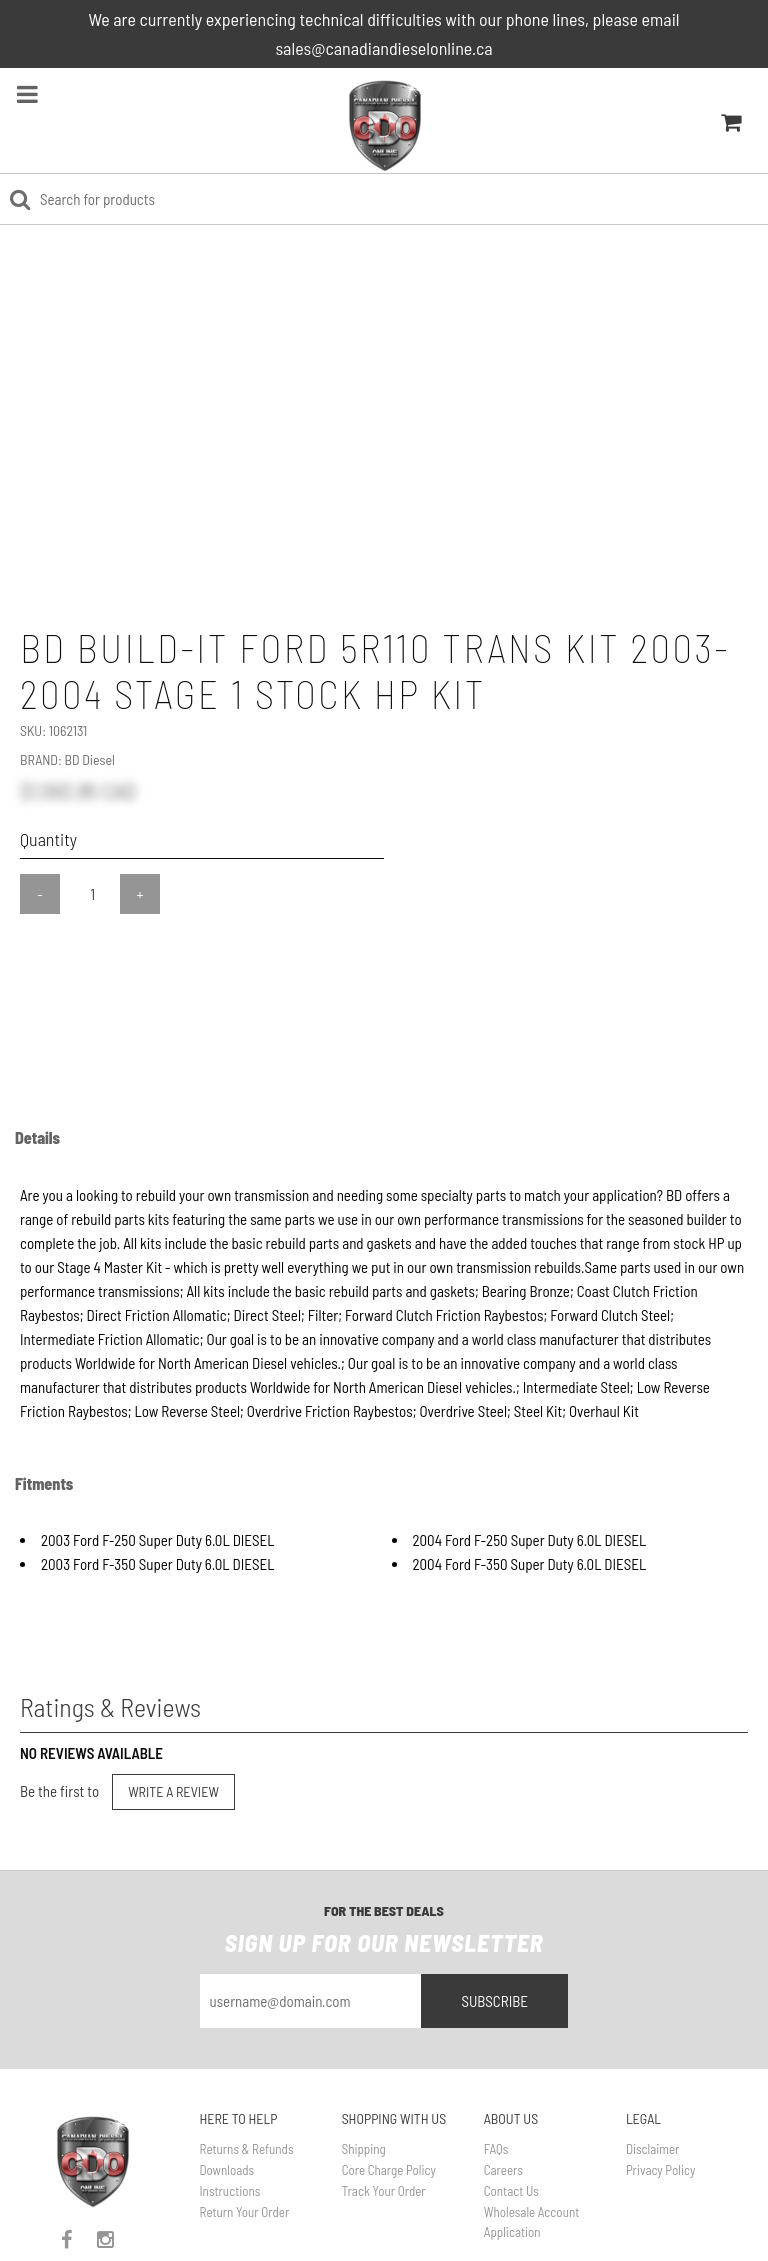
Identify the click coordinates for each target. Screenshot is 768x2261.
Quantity (48, 839)
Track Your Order (384, 2118)
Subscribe (494, 1929)
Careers (503, 2097)
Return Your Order (245, 2139)
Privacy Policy (660, 2097)
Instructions (230, 2118)
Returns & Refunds (247, 2077)
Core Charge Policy (389, 2097)
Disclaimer (652, 2077)
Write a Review (173, 1719)
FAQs (496, 2077)
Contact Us (511, 2118)
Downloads (227, 2097)
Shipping (364, 2077)
